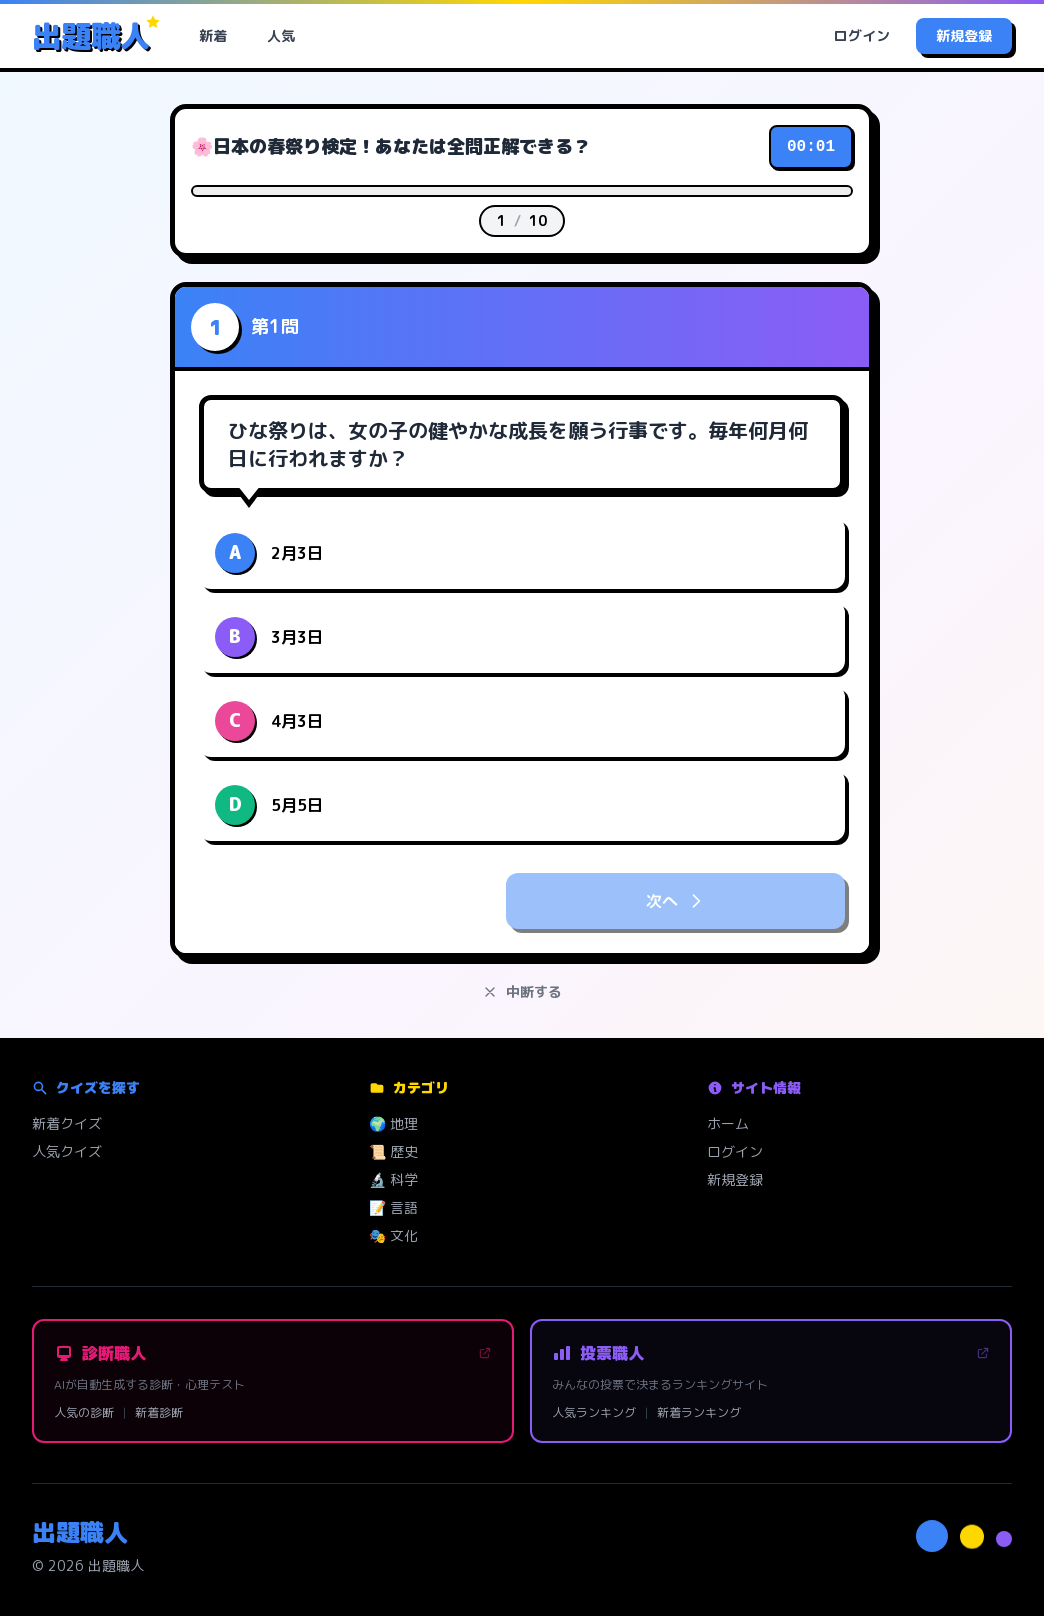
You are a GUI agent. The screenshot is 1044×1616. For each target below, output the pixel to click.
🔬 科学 (393, 1179)
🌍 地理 (393, 1123)
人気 (281, 35)
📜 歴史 (393, 1151)
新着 (213, 35)
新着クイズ (67, 1123)
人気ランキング (594, 1413)
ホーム (728, 1123)
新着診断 (159, 1413)
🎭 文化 (393, 1235)
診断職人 (273, 1353)
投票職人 (771, 1353)
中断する (522, 991)
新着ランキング (699, 1413)
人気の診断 (84, 1413)
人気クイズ (67, 1151)
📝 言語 (393, 1207)
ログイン (862, 35)
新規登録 (964, 35)
